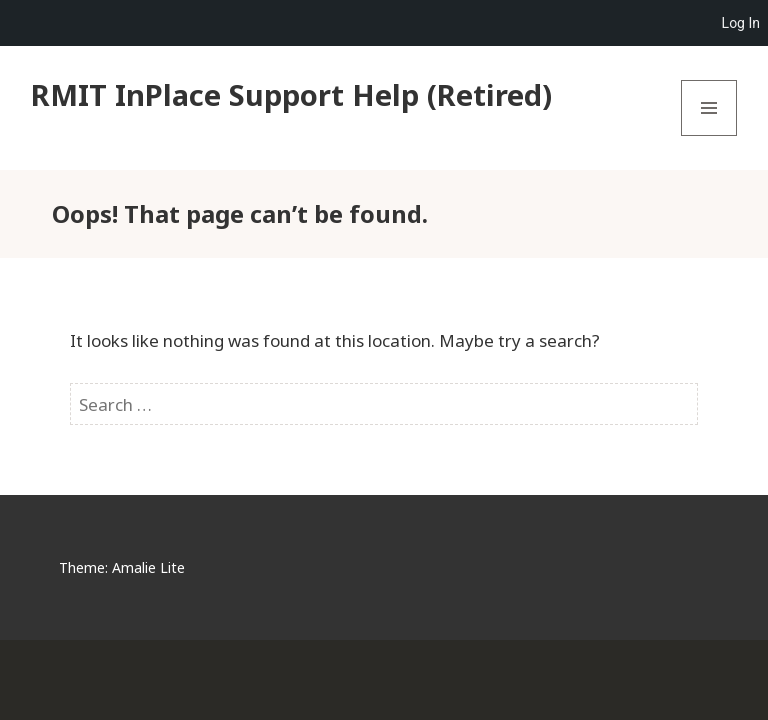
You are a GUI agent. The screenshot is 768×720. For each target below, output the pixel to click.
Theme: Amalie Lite (122, 567)
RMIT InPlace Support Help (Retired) (291, 94)
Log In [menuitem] (741, 23)
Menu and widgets (709, 135)
